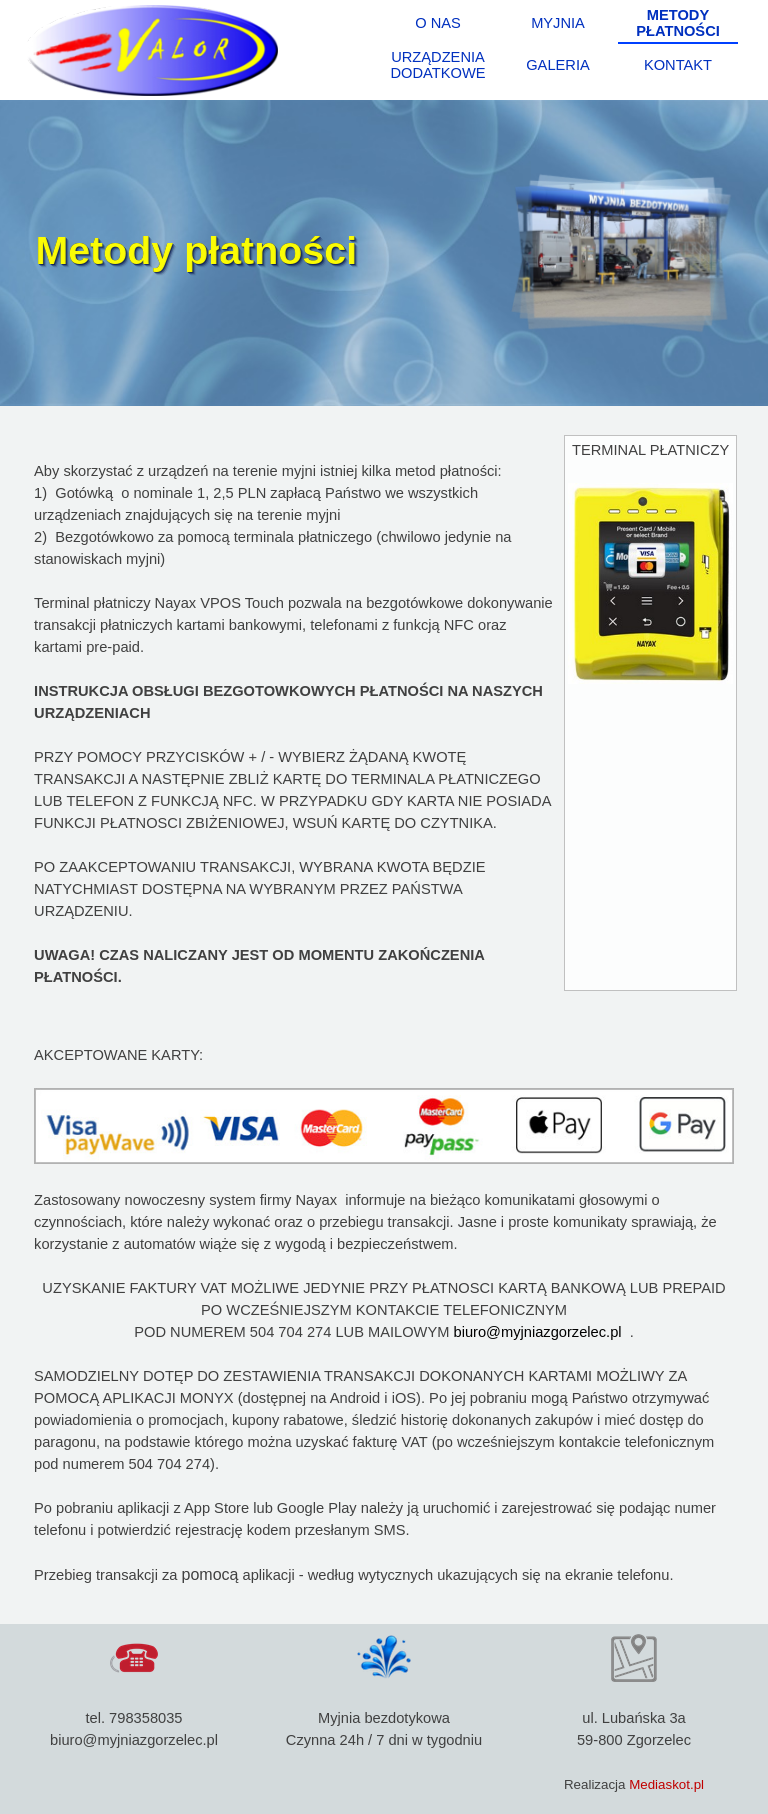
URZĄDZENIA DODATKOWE (438, 65)
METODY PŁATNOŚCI (678, 23)
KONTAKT (678, 65)
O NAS (438, 23)
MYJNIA (558, 23)
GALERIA (558, 65)
